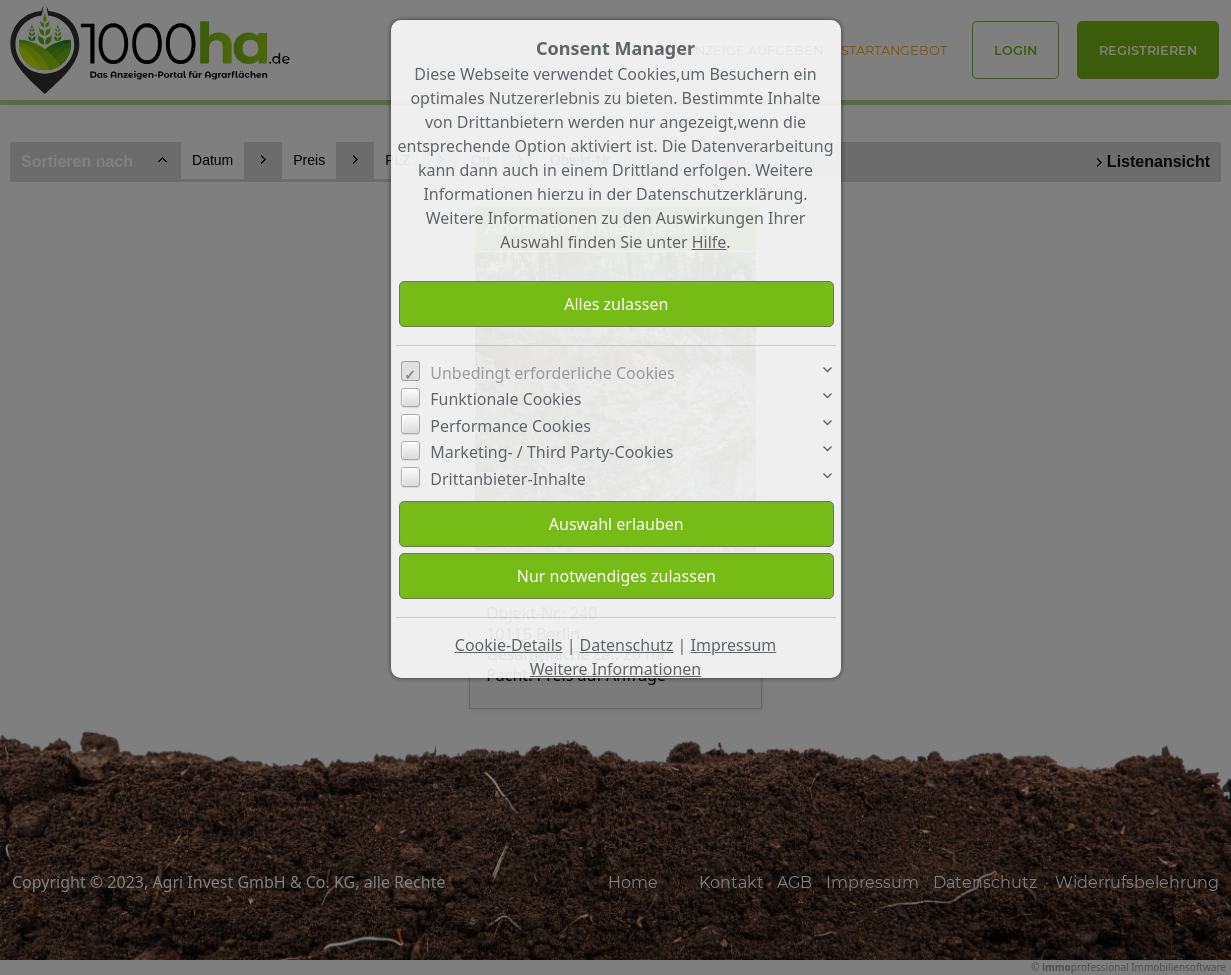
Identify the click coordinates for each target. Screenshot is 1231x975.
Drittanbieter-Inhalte (508, 479)
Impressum (734, 645)
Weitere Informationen (615, 669)
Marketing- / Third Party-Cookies (551, 452)
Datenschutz (627, 645)
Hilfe (709, 242)
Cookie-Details (509, 645)
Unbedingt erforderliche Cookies (552, 373)
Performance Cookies (510, 426)
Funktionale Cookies (505, 399)
